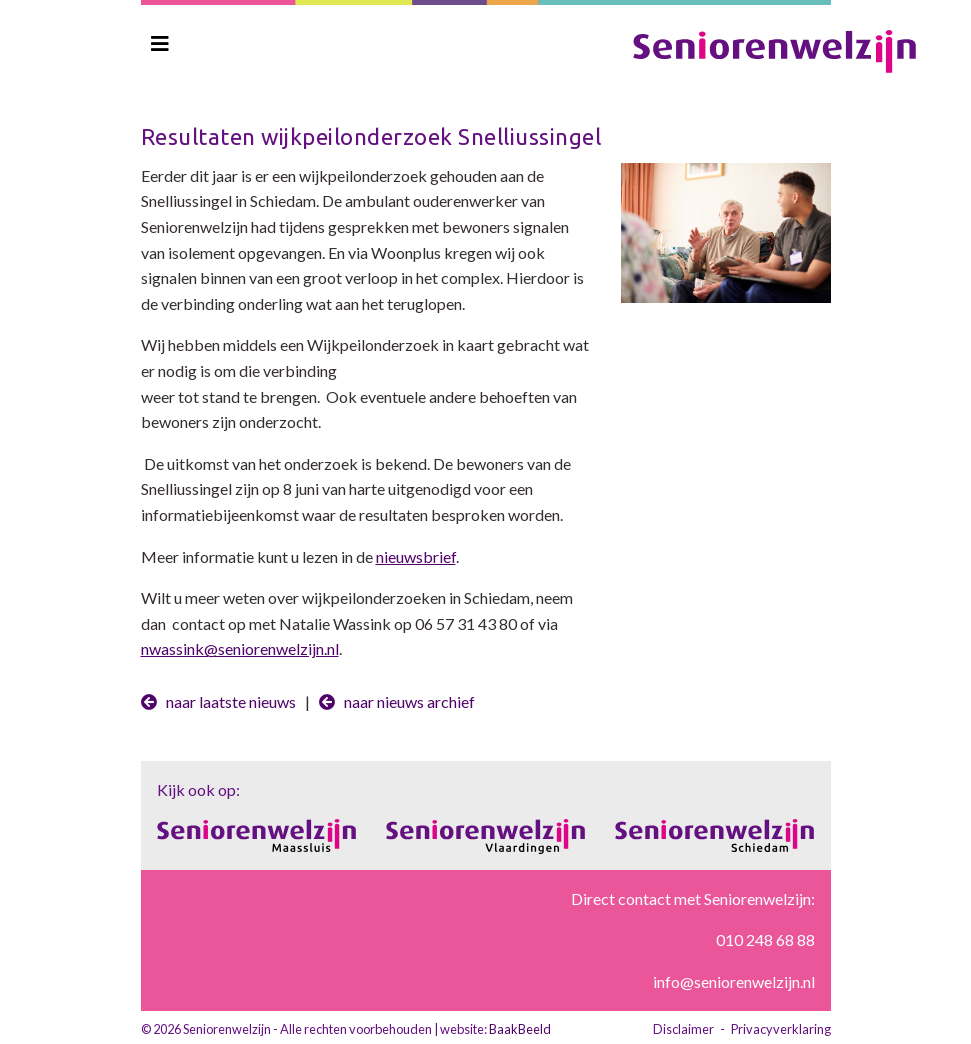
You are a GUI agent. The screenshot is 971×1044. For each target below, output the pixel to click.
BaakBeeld (520, 1029)
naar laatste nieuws (218, 701)
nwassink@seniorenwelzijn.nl (240, 648)
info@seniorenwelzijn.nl (734, 981)
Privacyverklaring (781, 1029)
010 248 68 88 (765, 939)
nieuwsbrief (416, 556)
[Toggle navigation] (160, 43)
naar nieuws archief (397, 701)
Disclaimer (683, 1029)
